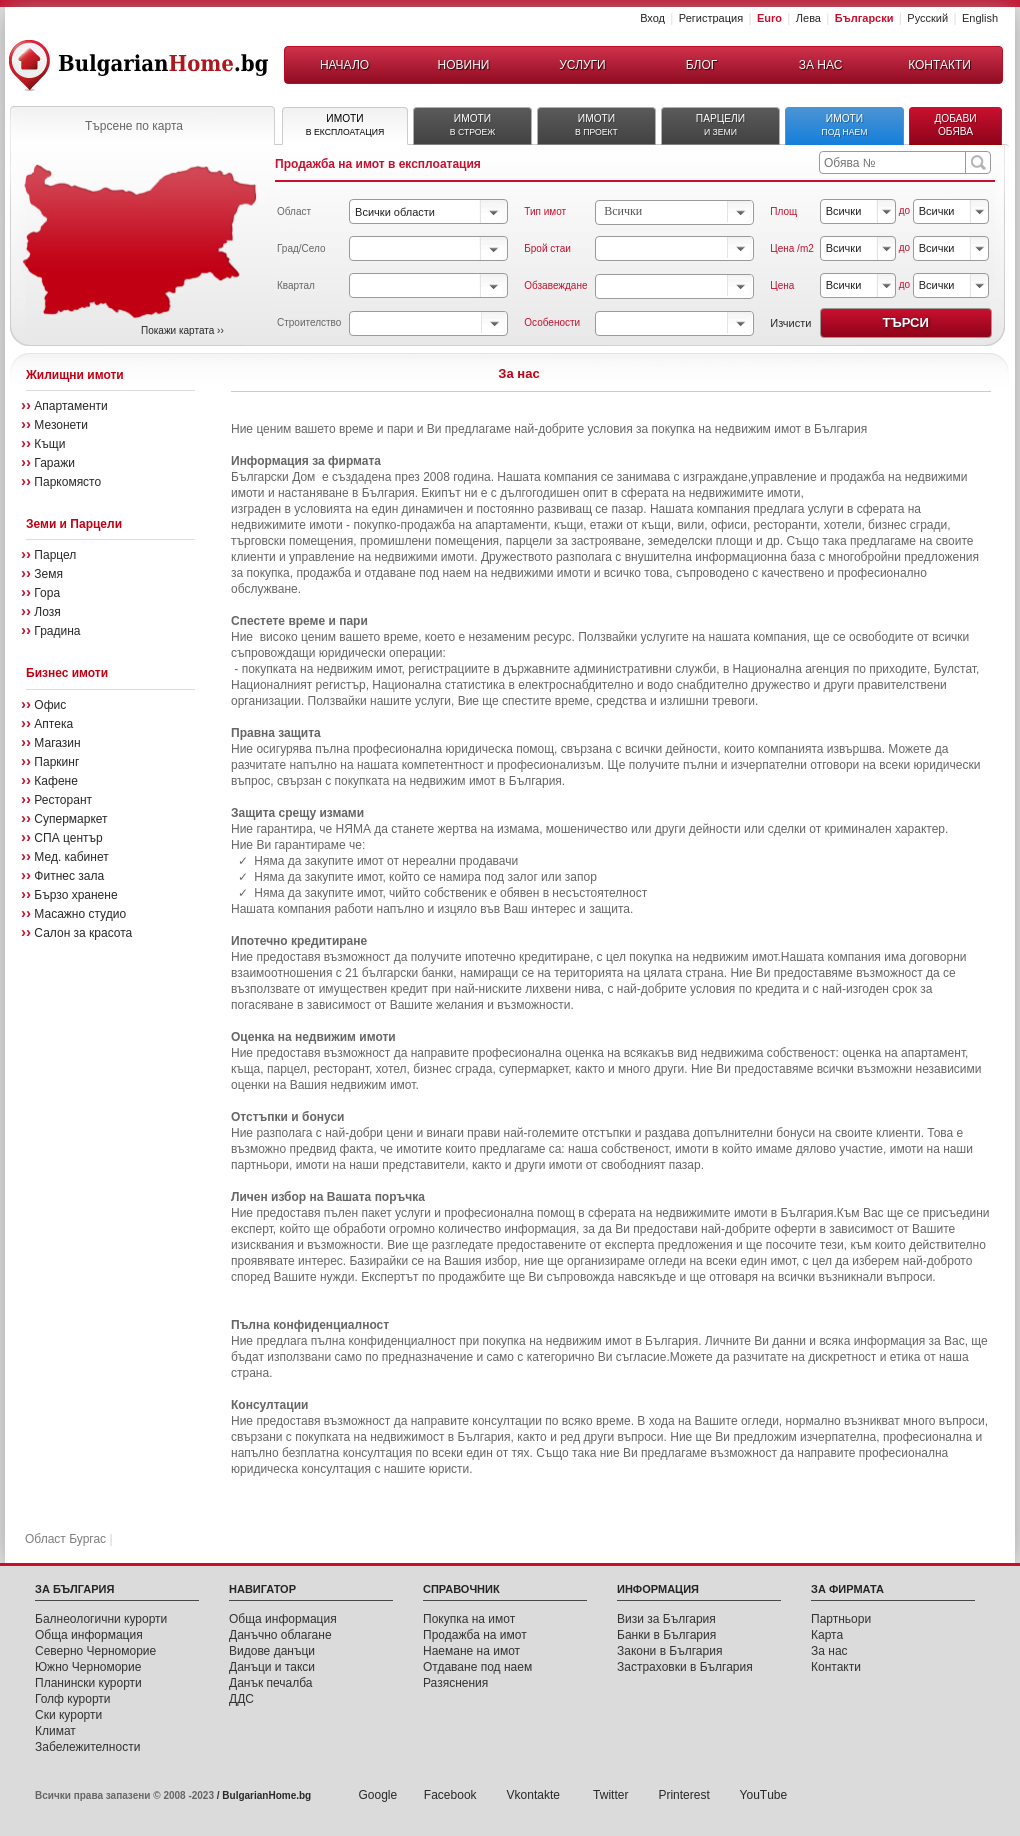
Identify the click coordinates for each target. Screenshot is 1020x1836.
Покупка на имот (469, 1619)
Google (379, 1795)
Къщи (49, 444)
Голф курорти (73, 1699)
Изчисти (790, 323)
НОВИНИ (464, 65)
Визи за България (666, 1619)
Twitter (610, 1795)
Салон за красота (83, 933)
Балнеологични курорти (101, 1619)
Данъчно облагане (280, 1635)
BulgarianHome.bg (266, 1795)
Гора (47, 593)
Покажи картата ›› (182, 330)
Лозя (47, 612)
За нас (829, 1651)
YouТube (764, 1795)
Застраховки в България (685, 1667)
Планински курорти (88, 1683)
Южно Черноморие (88, 1667)
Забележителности (87, 1747)
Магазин (57, 743)
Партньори (841, 1619)
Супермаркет (70, 819)
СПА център (68, 838)
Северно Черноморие (95, 1651)
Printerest (683, 1795)
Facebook (450, 1795)
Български (864, 18)
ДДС (241, 1699)
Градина (57, 631)
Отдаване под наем (477, 1667)
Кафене (56, 781)
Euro (769, 18)
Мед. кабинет (71, 857)
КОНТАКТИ (939, 65)
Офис (50, 705)
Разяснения (455, 1683)
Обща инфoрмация (283, 1619)
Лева (808, 18)
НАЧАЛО (344, 65)
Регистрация (711, 18)
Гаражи (54, 463)
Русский (927, 18)
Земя (48, 574)
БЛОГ (702, 65)
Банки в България (666, 1635)
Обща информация (89, 1635)
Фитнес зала (69, 876)
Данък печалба (270, 1683)
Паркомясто (67, 482)
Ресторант (63, 800)
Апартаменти (70, 406)
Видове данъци (272, 1651)
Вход (652, 18)
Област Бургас (65, 1539)
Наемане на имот (471, 1651)
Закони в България (669, 1651)
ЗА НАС (821, 65)
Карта (827, 1635)
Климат (55, 1731)
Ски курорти (68, 1715)
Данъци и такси (272, 1667)
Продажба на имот (475, 1635)
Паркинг (56, 762)
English (980, 18)
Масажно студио (80, 914)
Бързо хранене (75, 895)
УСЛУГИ (582, 65)
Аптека (53, 724)
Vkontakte (535, 1795)
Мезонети (61, 425)
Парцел (55, 555)
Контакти (836, 1667)
